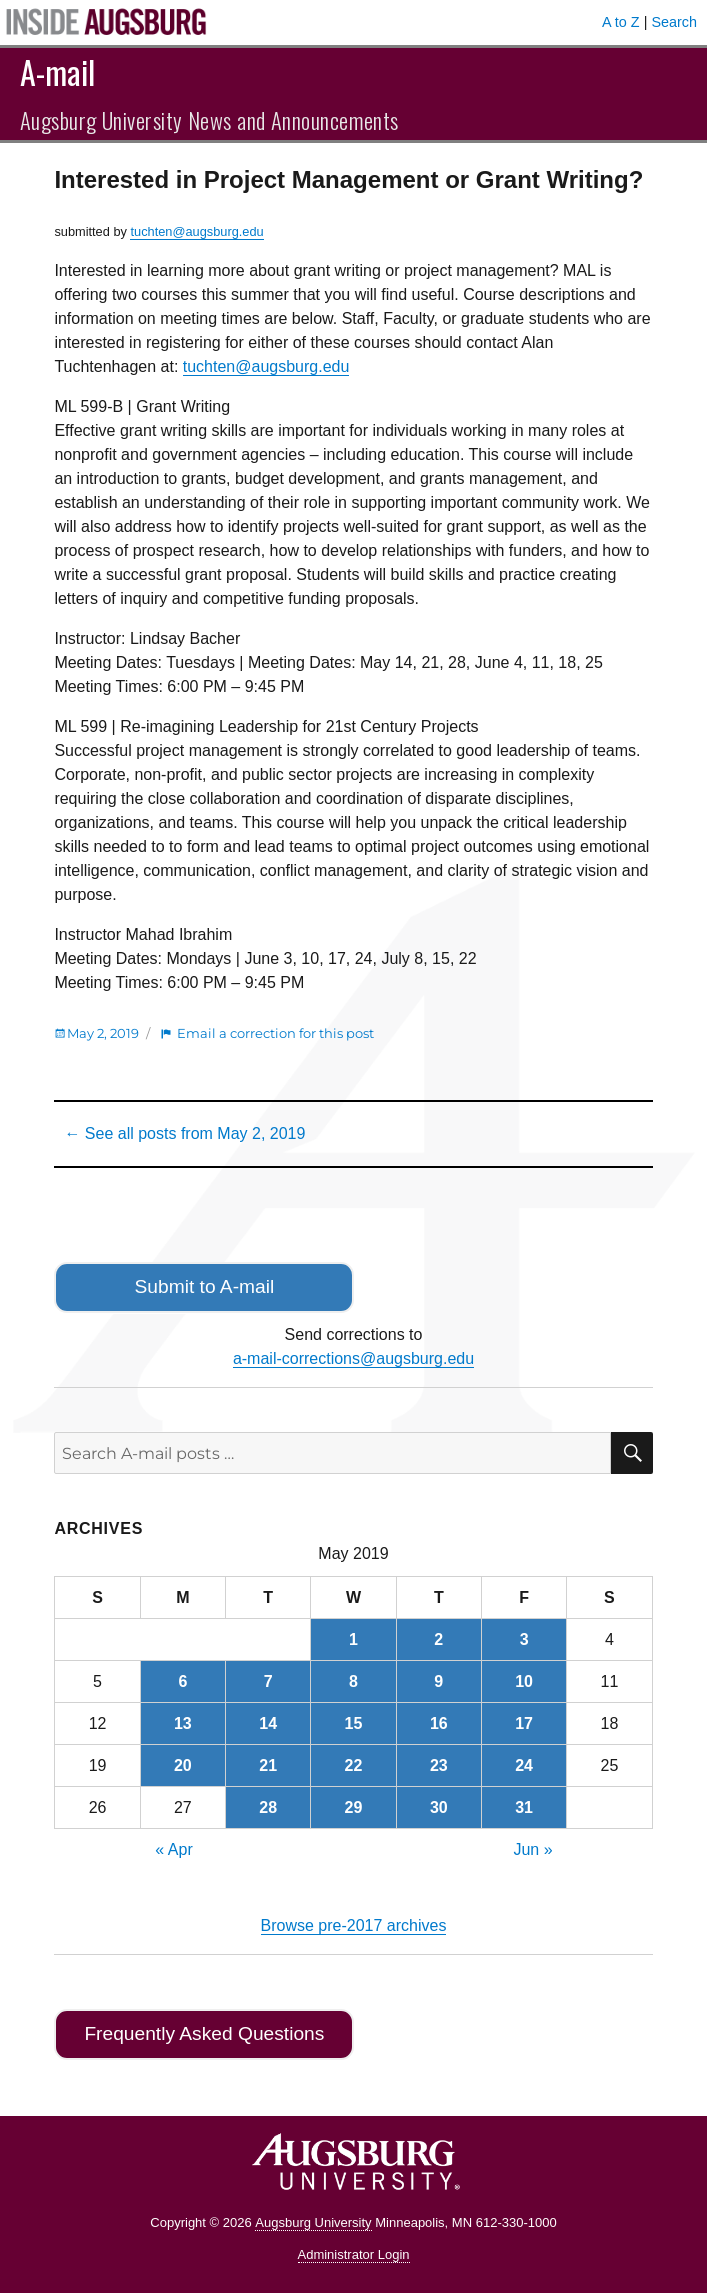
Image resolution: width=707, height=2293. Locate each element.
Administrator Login (354, 2254)
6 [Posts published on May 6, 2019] (182, 1681)
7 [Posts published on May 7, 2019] (268, 1681)
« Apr (173, 1849)
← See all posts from (184, 1133)
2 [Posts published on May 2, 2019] (438, 1639)
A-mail (57, 71)
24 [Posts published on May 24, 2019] (524, 1765)
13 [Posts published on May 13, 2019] (183, 1723)
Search (674, 22)
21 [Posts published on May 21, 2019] (268, 1765)
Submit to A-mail (205, 1286)
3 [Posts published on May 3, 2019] (524, 1639)
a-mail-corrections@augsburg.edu (353, 1358)
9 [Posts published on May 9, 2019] (438, 1681)
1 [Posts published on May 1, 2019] (353, 1639)
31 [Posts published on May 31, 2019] (524, 1807)
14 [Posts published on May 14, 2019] (268, 1723)
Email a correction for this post (275, 1033)
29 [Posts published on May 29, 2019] (354, 1807)
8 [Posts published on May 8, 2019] (353, 1681)
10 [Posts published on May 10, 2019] (524, 1681)
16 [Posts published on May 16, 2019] (439, 1723)
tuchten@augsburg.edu (196, 231)
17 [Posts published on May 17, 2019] (524, 1723)
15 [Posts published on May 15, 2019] (354, 1723)
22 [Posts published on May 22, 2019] (354, 1765)
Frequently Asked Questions (204, 2033)
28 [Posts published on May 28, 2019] (268, 1807)
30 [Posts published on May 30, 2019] (439, 1807)
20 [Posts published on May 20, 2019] (183, 1765)
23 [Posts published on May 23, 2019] (439, 1765)
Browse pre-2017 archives (354, 1925)
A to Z (621, 22)
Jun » (532, 1849)
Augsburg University (313, 2222)
